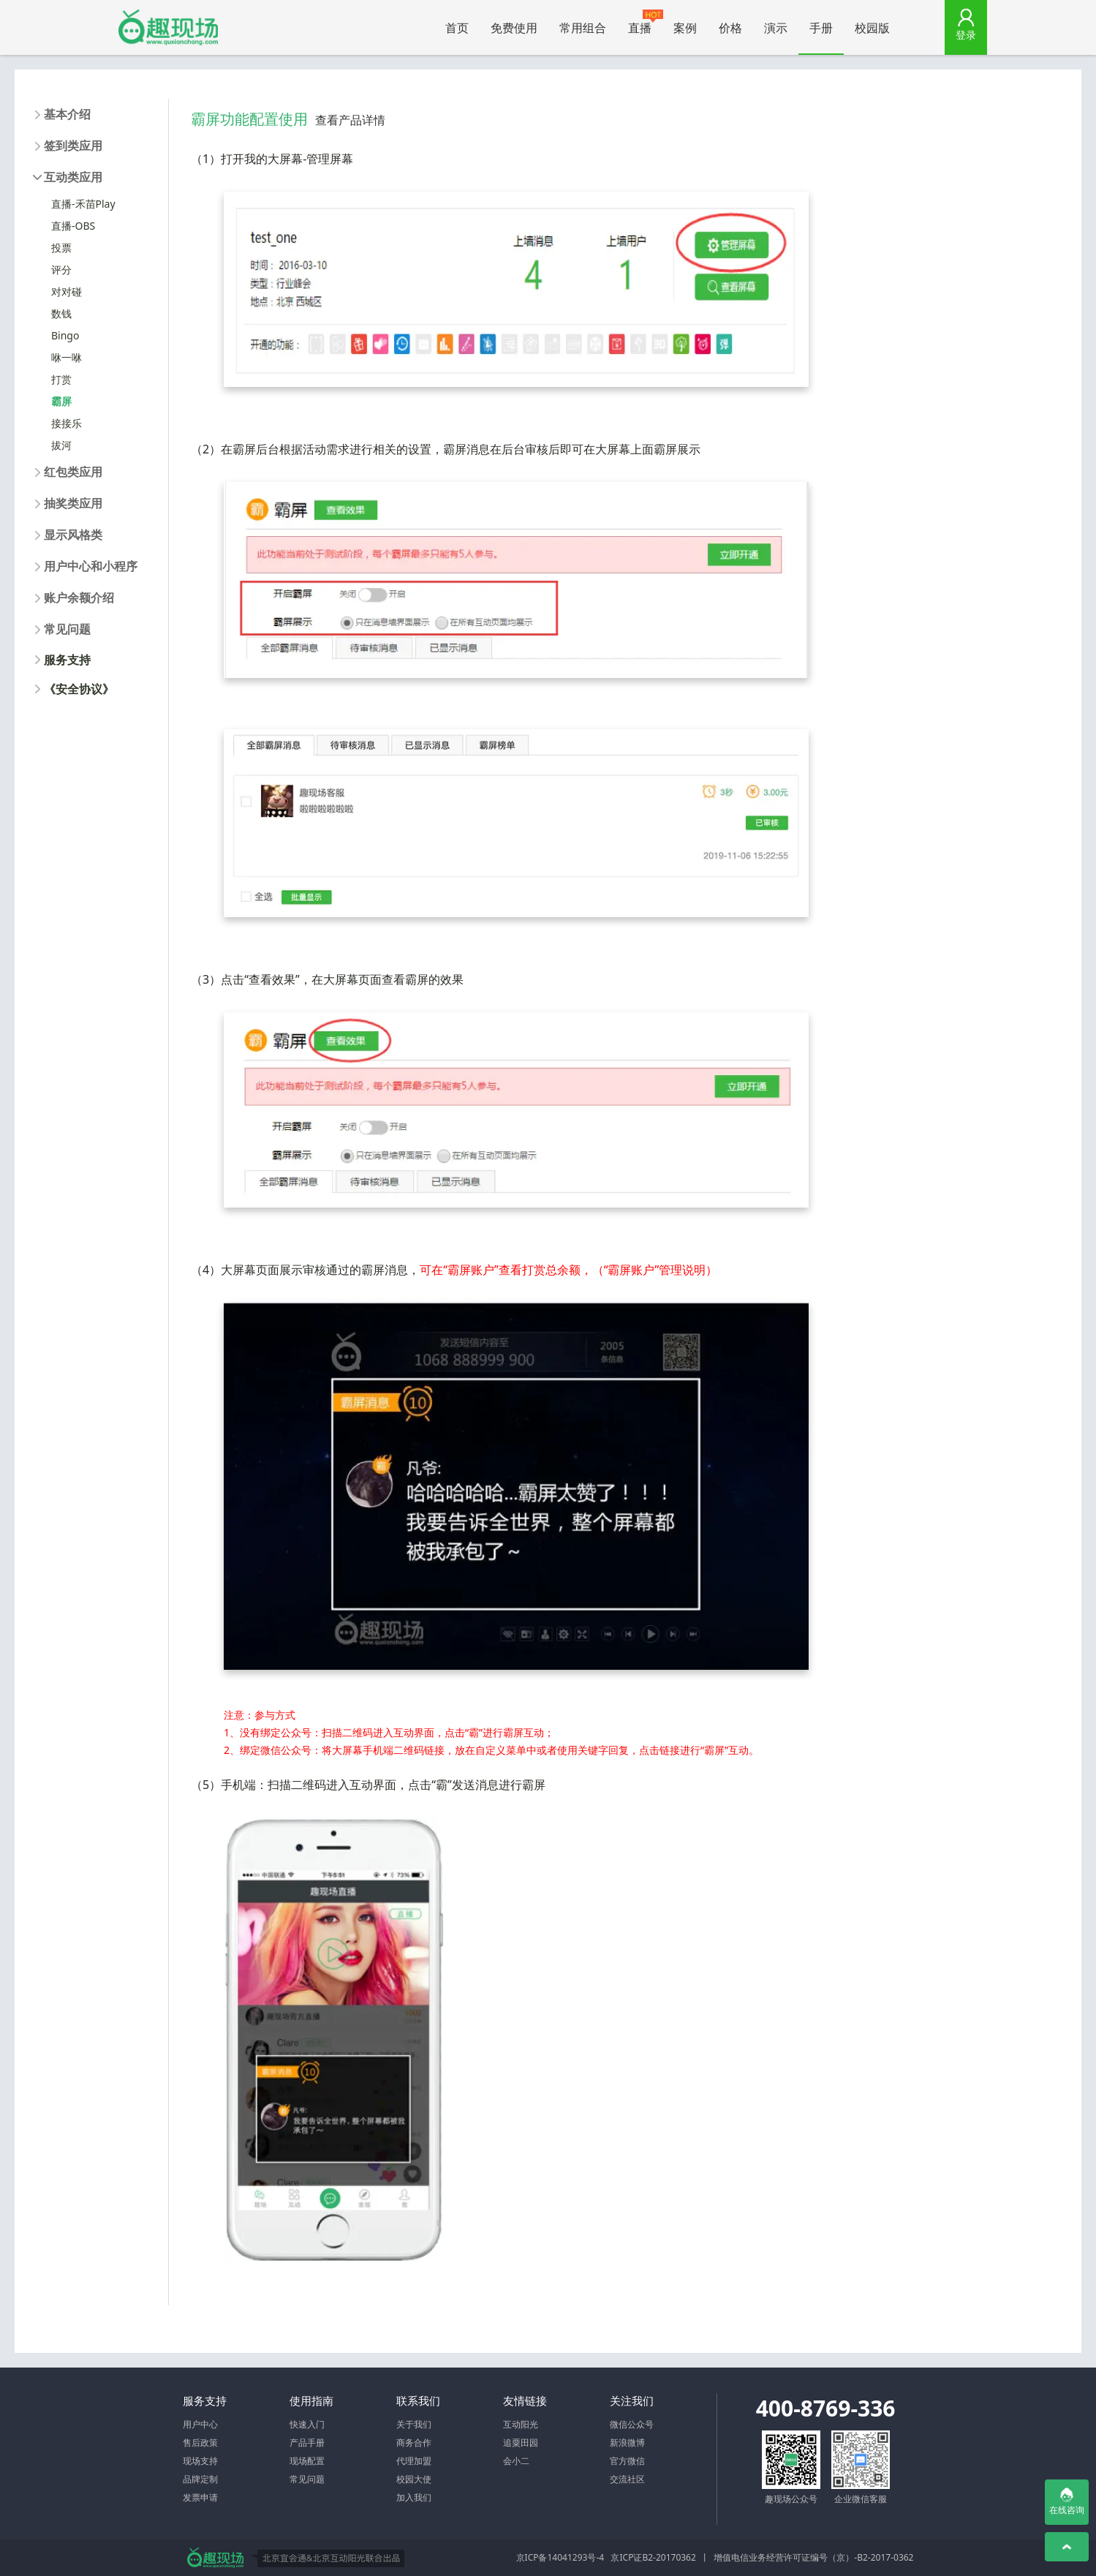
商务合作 (413, 2442)
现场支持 (200, 2461)
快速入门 (307, 2424)
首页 (457, 28)
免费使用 (514, 28)
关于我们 (413, 2424)
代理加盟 (413, 2461)
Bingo (65, 335)
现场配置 (307, 2461)
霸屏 (61, 401)
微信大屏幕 (168, 27)
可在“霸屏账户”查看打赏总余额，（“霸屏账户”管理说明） (568, 1270)
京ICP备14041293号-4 (560, 2557)
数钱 (61, 313)
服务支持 (67, 659)
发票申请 (200, 2497)
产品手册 (307, 2442)
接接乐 (66, 423)
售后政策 (200, 2442)
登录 (966, 35)
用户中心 (200, 2424)
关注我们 (632, 2400)
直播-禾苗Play (83, 204)
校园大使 (413, 2479)
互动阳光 (520, 2424)
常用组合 (582, 28)
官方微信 (627, 2461)
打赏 (61, 379)
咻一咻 (66, 357)
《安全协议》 (79, 689)
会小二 (516, 2461)
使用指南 (311, 2400)
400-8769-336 (826, 2408)
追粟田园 (520, 2442)
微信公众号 (632, 2424)
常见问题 (307, 2479)
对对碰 (66, 291)
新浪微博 (627, 2442)
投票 (61, 248)
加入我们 (413, 2497)
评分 (61, 269)
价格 (730, 28)
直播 (645, 23)
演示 (775, 28)
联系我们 (418, 2400)
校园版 (872, 28)
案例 (685, 28)
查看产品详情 (350, 120)
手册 (821, 28)
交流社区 (627, 2479)
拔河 (61, 445)
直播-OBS (73, 226)
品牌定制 (200, 2479)
